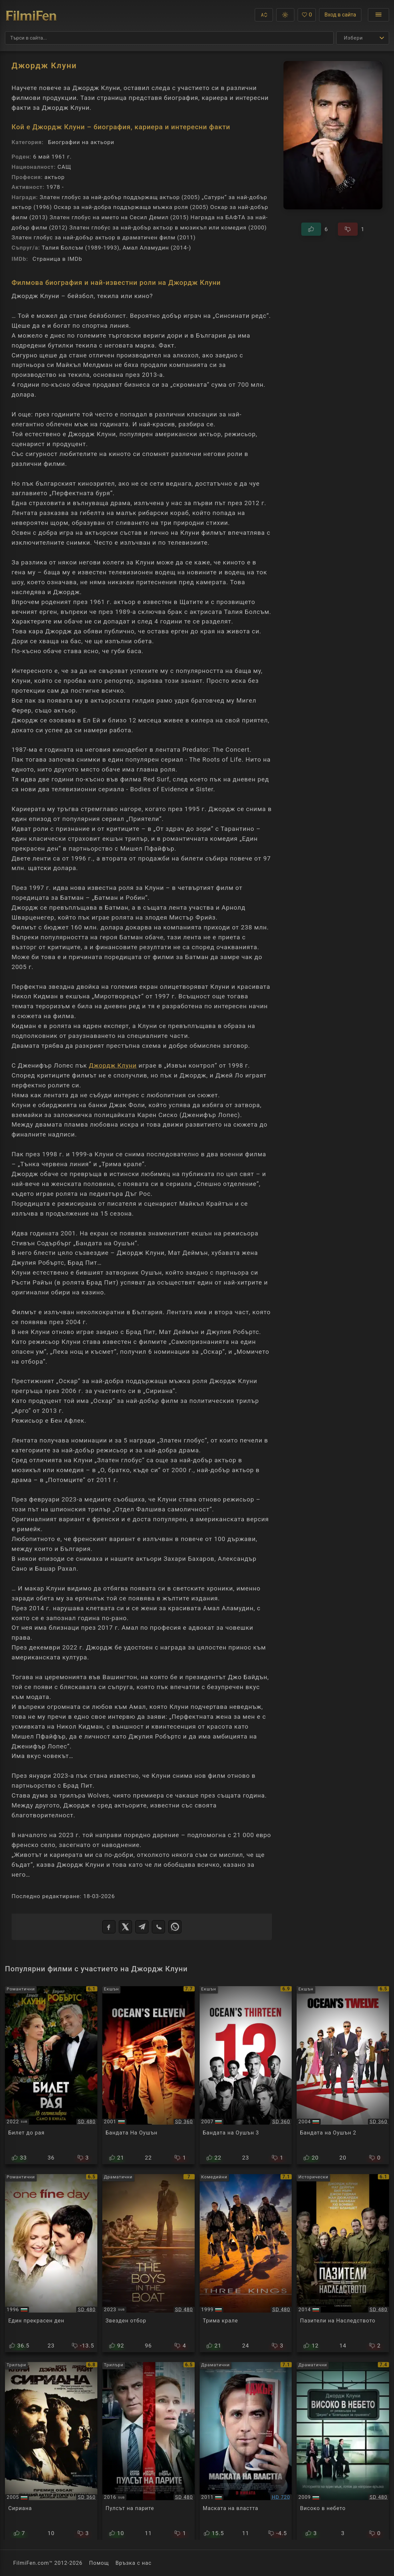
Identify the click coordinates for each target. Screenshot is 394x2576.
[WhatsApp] (174, 1926)
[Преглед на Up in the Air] (343, 2451)
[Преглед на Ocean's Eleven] (148, 2075)
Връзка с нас (133, 2563)
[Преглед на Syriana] (51, 2451)
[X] (125, 1926)
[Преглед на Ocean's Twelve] (343, 2075)
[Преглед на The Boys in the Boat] (148, 2263)
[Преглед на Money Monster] (148, 2451)
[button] (264, 14)
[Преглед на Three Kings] (246, 2263)
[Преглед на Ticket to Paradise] (51, 2075)
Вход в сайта (340, 15)
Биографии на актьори (81, 142)
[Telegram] (141, 1926)
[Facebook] (108, 1926)
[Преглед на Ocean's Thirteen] (246, 2075)
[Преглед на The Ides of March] (246, 2451)
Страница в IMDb (57, 259)
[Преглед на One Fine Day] (51, 2263)
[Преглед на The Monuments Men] (343, 2263)
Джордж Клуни (113, 1065)
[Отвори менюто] (378, 14)
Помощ (99, 2563)
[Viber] (158, 1926)
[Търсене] (169, 38)
